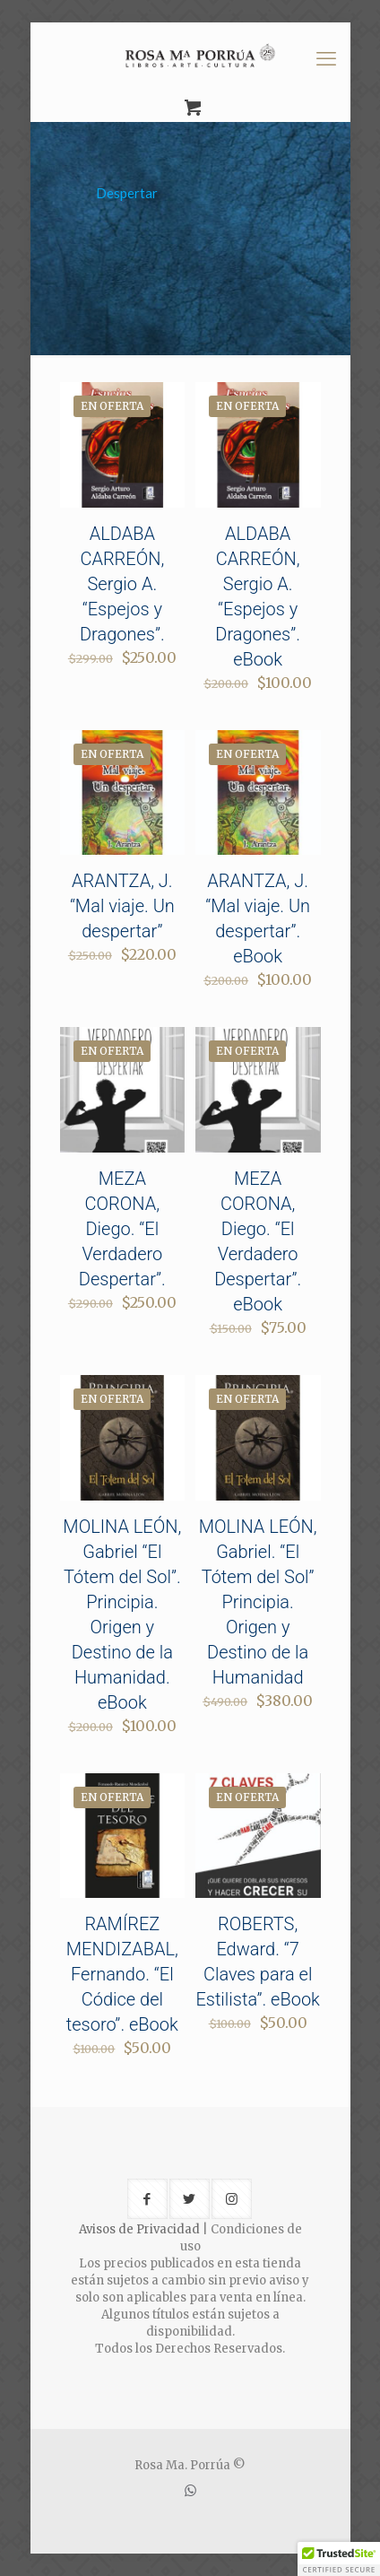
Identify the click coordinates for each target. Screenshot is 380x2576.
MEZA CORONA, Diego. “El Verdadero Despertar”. (122, 1229)
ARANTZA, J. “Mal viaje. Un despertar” (122, 906)
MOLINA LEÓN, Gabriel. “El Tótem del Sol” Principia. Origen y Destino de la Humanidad (258, 1602)
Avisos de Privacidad (139, 2229)
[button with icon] (147, 2199)
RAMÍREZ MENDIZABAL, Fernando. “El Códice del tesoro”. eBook (122, 1974)
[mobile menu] (326, 58)
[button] (339, 2559)
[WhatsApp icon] (190, 2490)
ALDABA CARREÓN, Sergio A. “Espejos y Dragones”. (122, 584)
